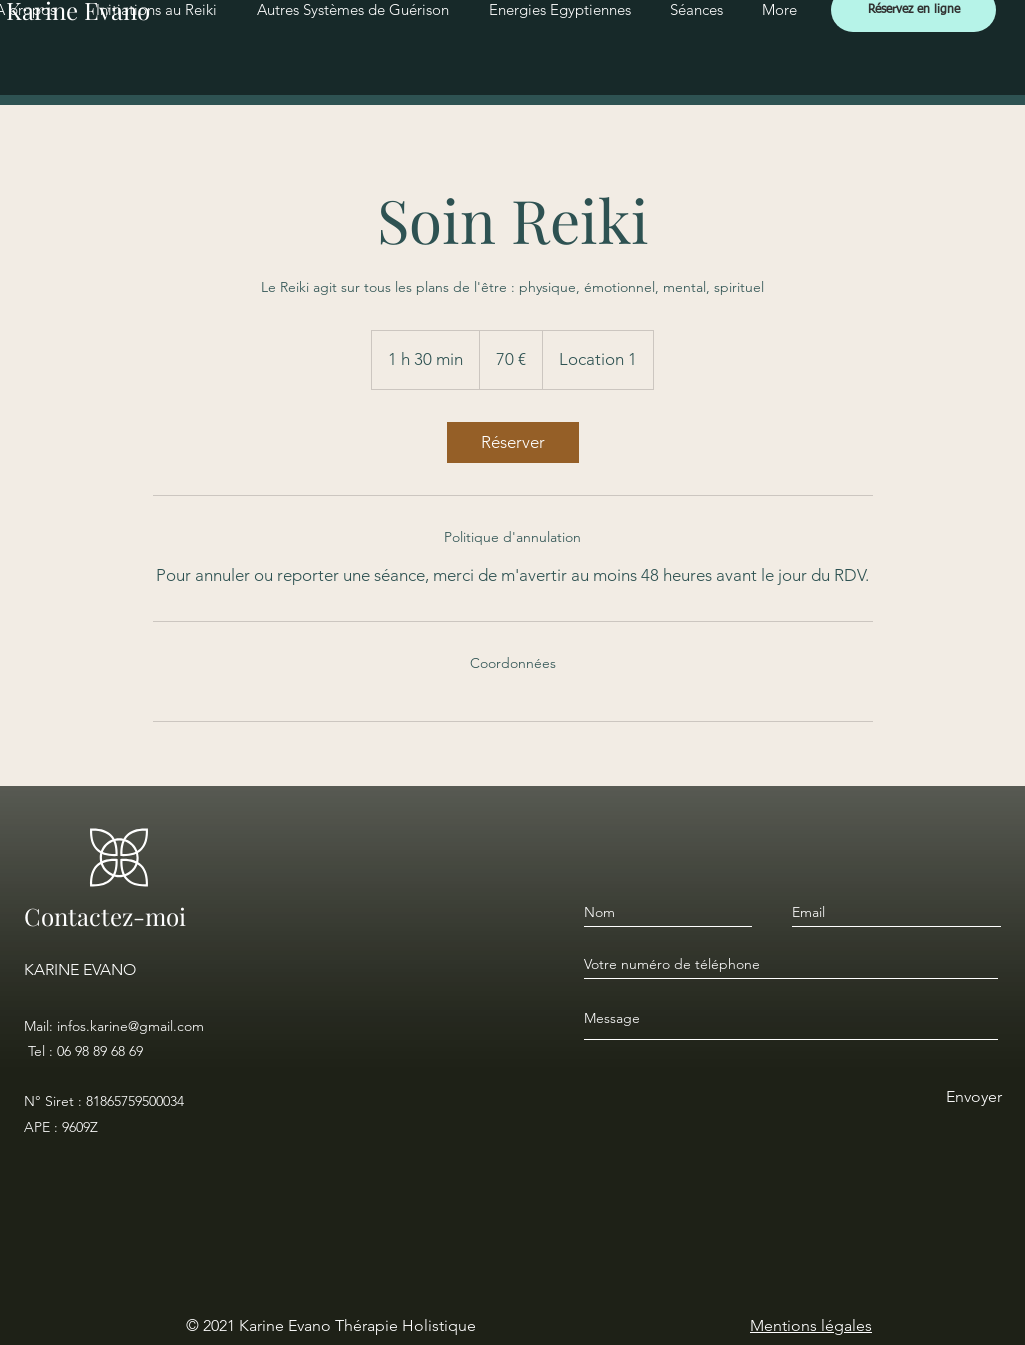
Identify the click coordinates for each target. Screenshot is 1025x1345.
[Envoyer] (973, 1097)
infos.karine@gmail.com (130, 1026)
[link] (513, 442)
